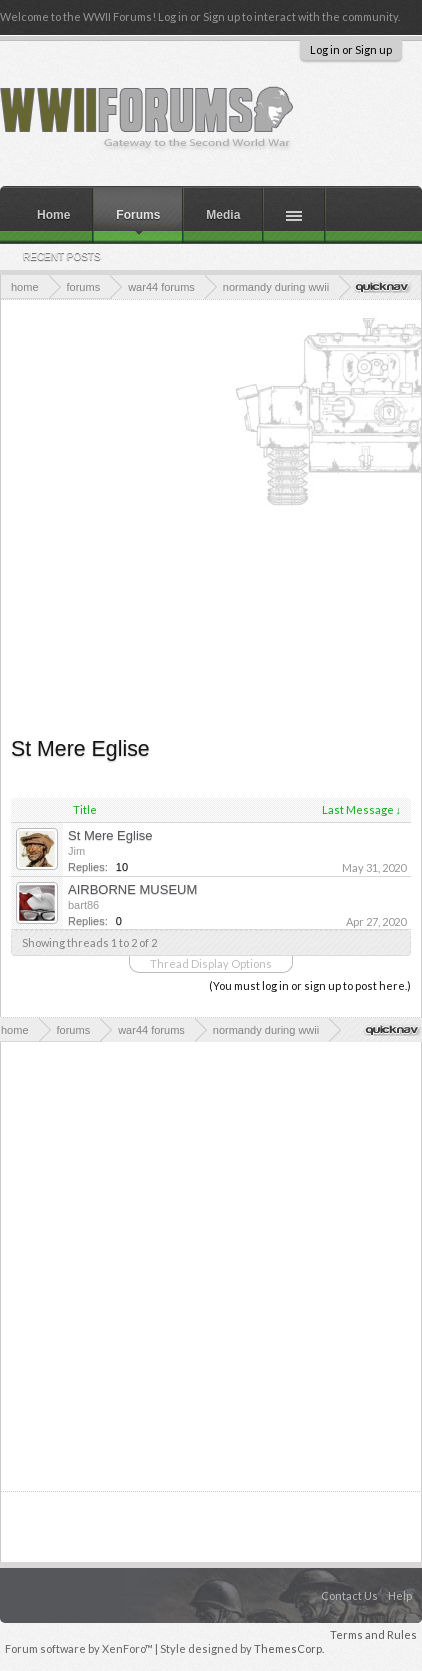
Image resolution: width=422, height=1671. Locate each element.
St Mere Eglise (110, 835)
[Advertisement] (206, 516)
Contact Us (349, 1595)
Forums (138, 215)
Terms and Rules (373, 1634)
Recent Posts (62, 256)
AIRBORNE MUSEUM (132, 889)
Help (400, 1595)
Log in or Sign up (351, 49)
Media (223, 215)
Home (53, 215)
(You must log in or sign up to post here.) (310, 985)
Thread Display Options (211, 963)
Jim (76, 851)
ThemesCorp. (289, 1648)
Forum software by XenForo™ (80, 1648)
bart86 (83, 905)
